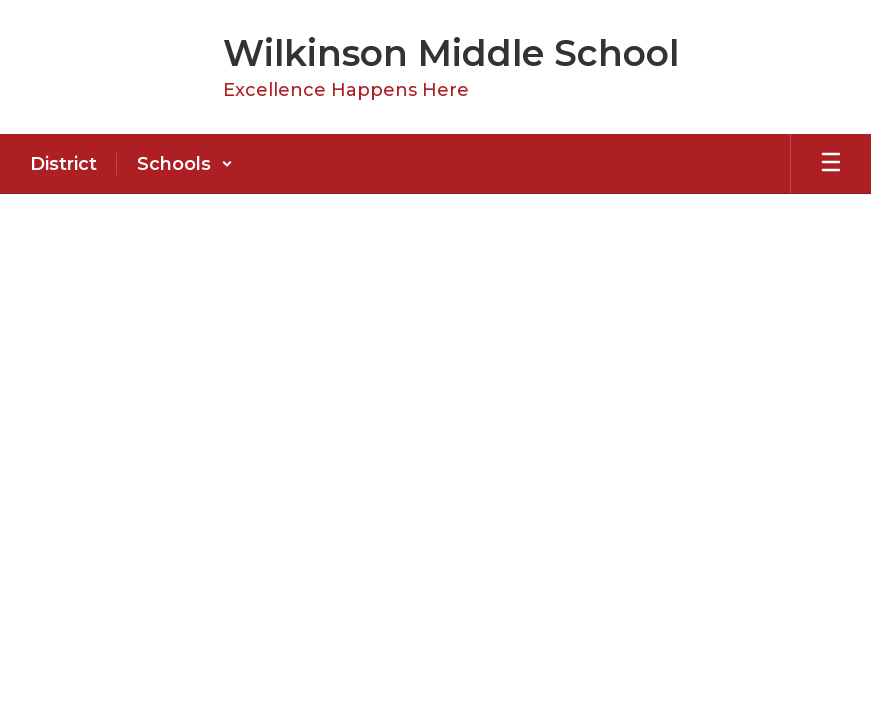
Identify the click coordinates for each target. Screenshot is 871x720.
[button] (185, 164)
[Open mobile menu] (831, 164)
